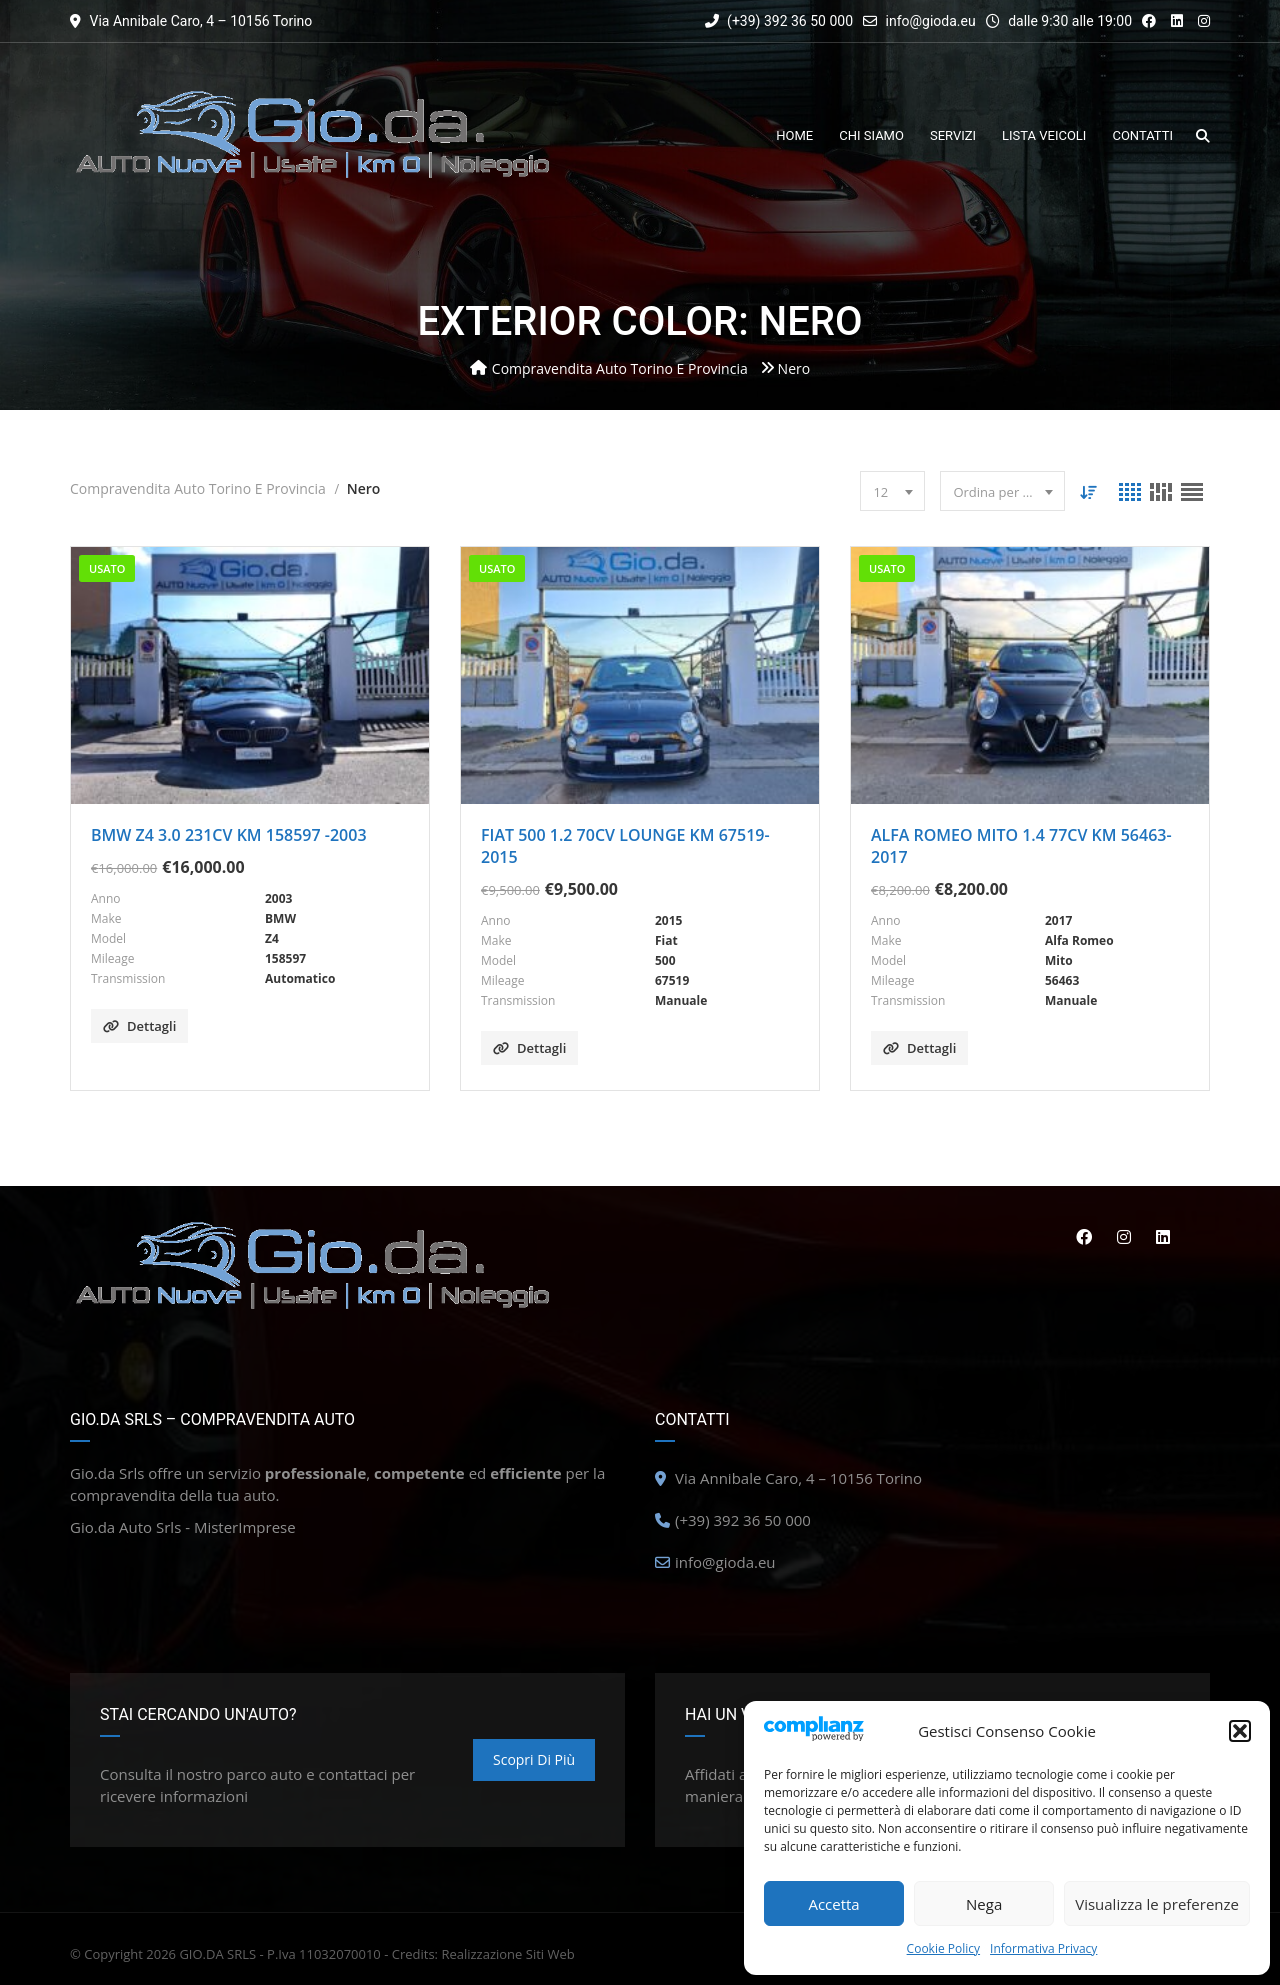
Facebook (1082, 1237)
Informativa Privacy (1043, 1948)
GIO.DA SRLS (217, 1954)
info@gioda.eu (931, 21)
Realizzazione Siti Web (507, 1954)
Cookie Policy (943, 1948)
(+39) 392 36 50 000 (779, 21)
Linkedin (1163, 1237)
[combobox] (892, 491)
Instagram (1123, 1237)
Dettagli (139, 1026)
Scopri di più (534, 1759)
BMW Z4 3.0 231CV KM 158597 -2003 (229, 835)
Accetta (833, 1904)
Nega (984, 1904)
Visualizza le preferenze (1157, 1904)
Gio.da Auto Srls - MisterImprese (183, 1527)
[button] (1240, 1731)
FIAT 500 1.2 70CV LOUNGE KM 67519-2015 (625, 846)
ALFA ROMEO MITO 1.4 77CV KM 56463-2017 (1021, 846)
